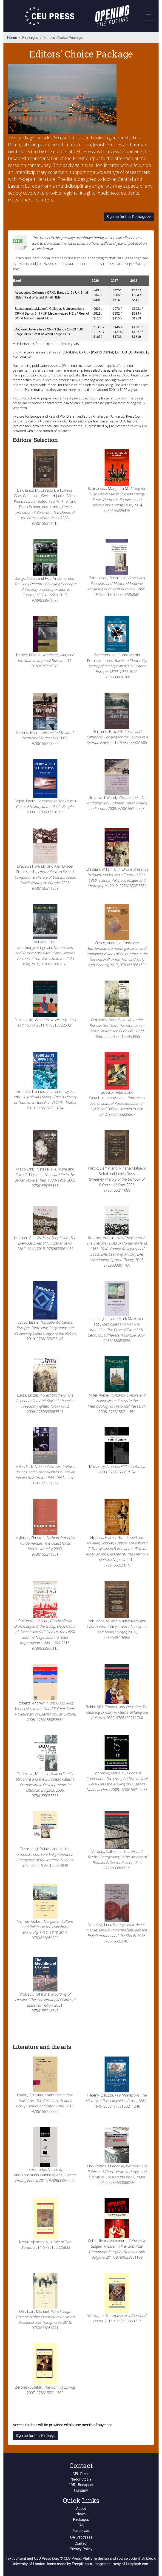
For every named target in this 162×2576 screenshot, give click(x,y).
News (80, 2514)
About (81, 2508)
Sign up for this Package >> (129, 217)
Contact (81, 2543)
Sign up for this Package (35, 2435)
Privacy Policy (81, 2549)
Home (12, 37)
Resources (81, 2530)
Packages (30, 37)
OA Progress (81, 2537)
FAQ (81, 2525)
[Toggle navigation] (148, 16)
